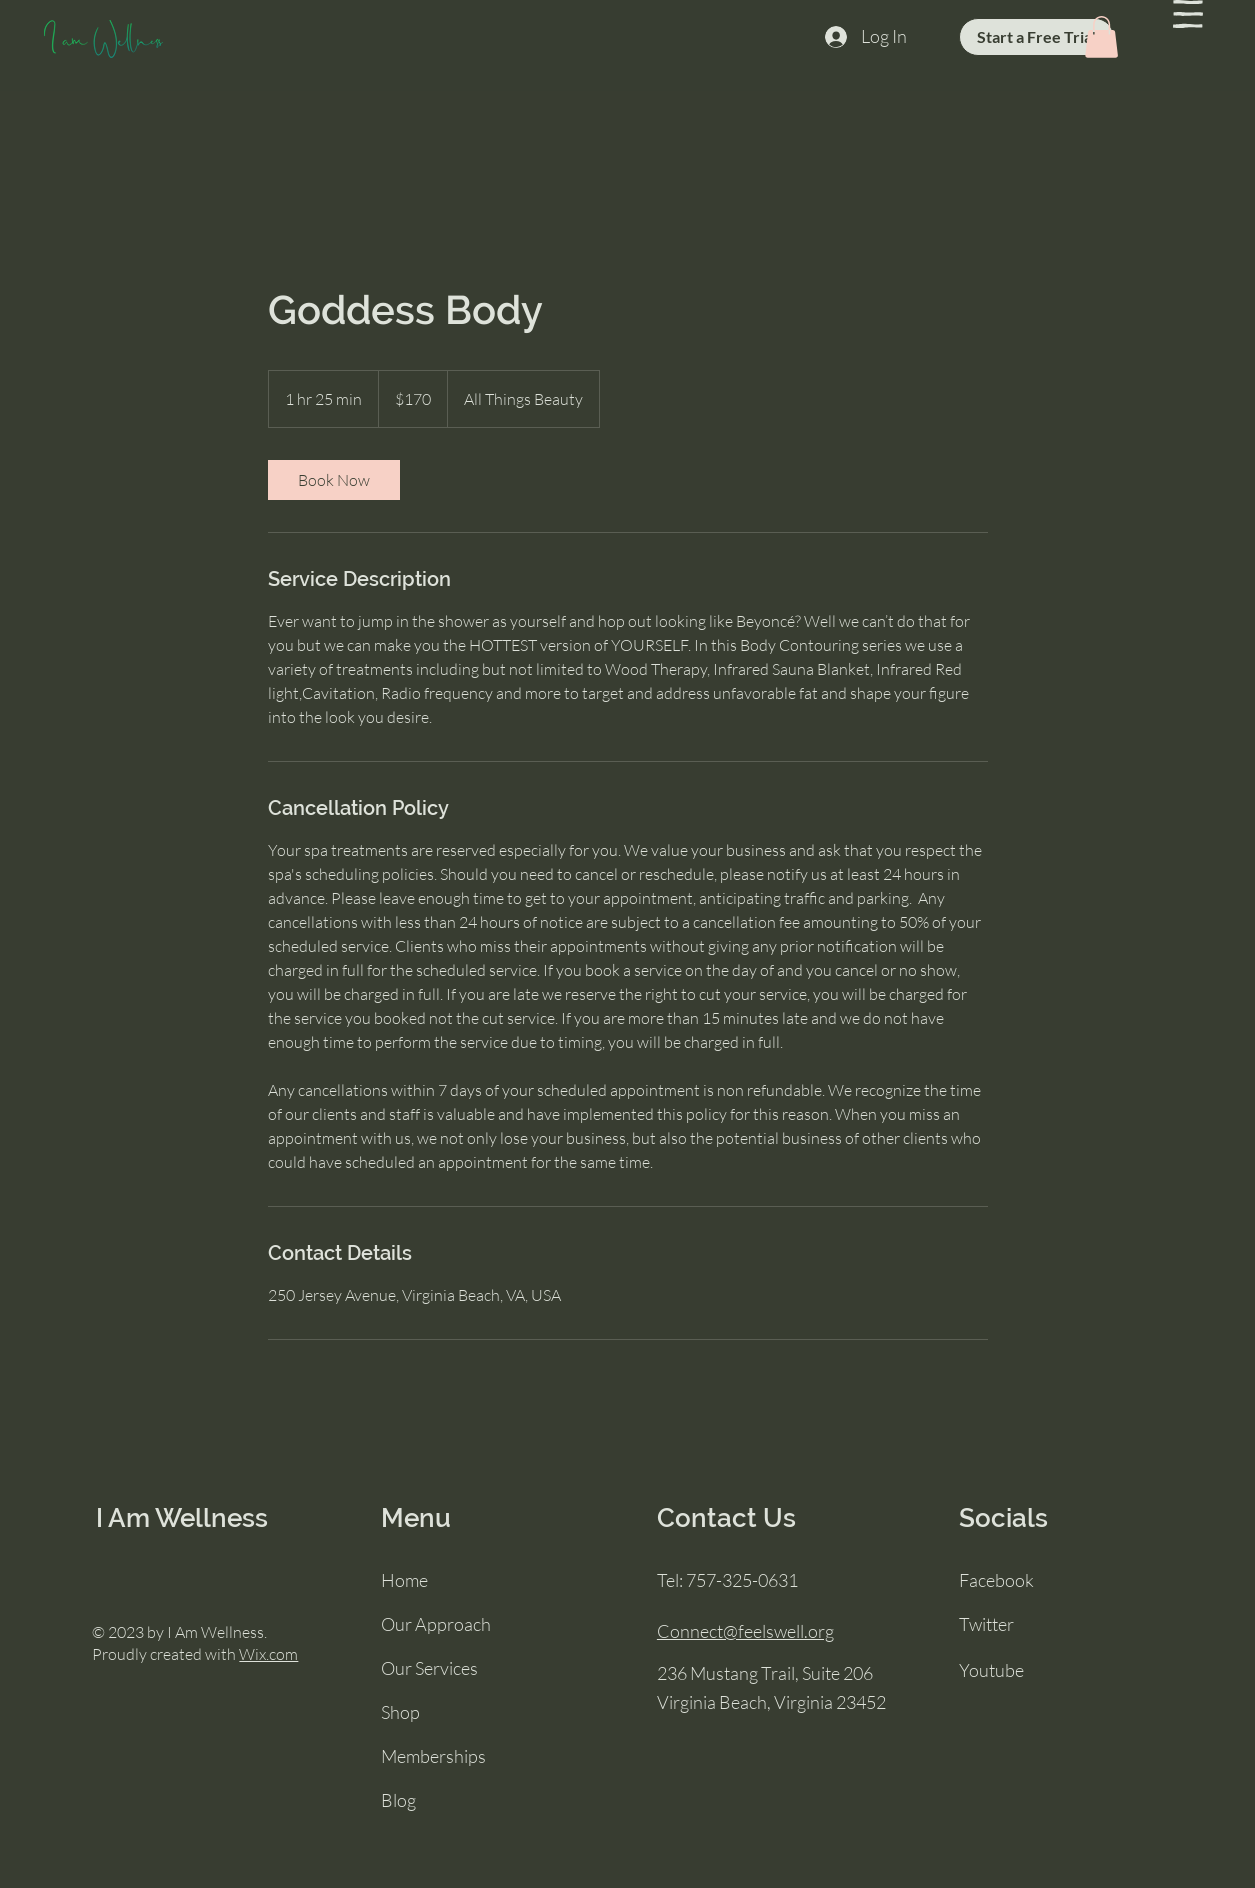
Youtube (991, 1670)
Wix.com (268, 1654)
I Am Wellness (182, 1518)
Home (404, 1580)
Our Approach (436, 1624)
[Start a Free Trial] (1036, 37)
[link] (334, 480)
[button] (1188, 14)
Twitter (986, 1624)
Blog (398, 1800)
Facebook (996, 1580)
